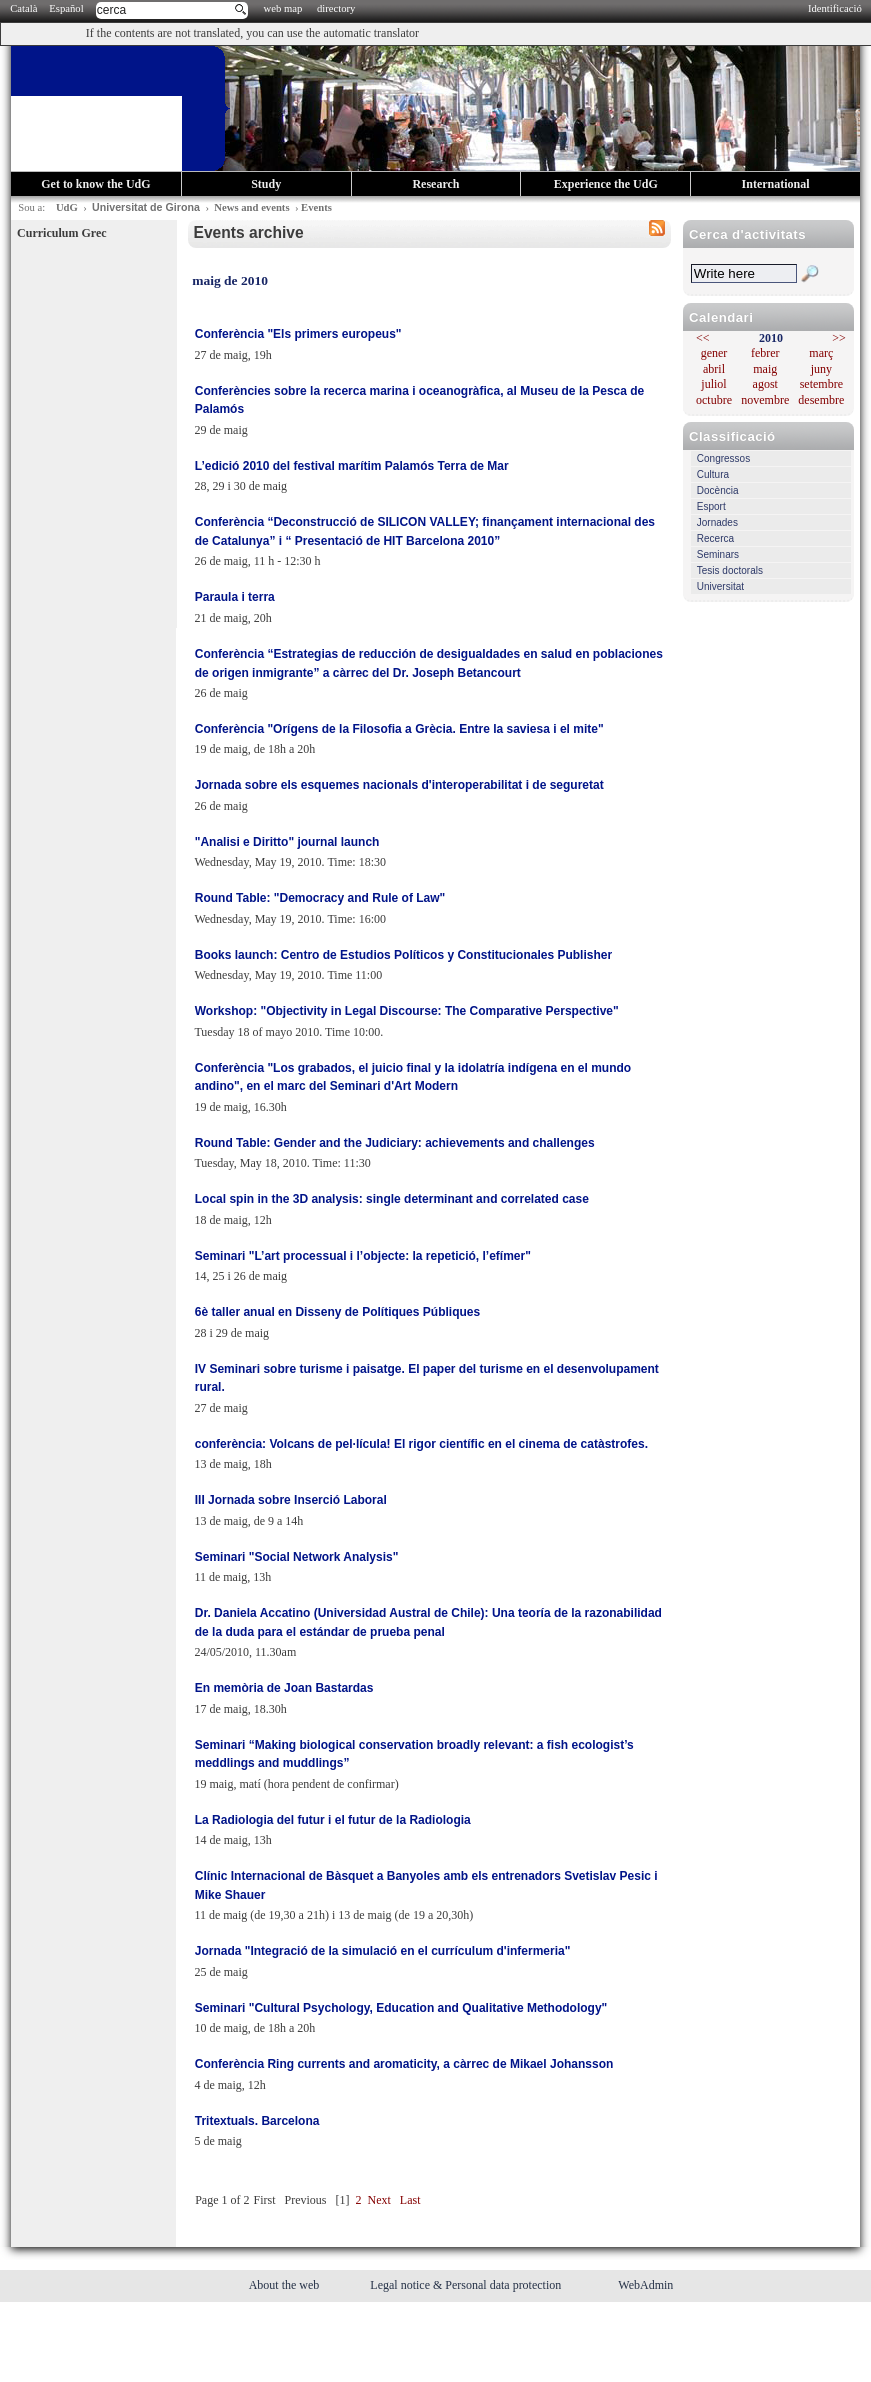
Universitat (720, 586)
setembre (821, 384)
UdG (67, 207)
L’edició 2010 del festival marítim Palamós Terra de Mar (352, 466)
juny (821, 369)
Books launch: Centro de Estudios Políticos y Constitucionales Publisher (403, 955)
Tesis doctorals (730, 570)
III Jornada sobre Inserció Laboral (291, 1500)
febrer (765, 353)
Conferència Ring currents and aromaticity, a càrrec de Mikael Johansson (404, 2064)
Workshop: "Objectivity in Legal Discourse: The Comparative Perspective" (407, 1011)
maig (765, 369)
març (821, 353)
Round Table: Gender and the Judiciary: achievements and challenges (395, 1143)
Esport (711, 506)
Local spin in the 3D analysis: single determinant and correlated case (392, 1199)
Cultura (713, 474)
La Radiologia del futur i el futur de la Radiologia (333, 1820)
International (776, 184)
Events (316, 207)
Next (379, 2200)
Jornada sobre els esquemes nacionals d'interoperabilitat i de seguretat (399, 785)
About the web (286, 2285)
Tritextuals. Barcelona (257, 2121)
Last (410, 2200)
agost (765, 384)
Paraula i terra (235, 597)
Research (435, 184)
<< (703, 338)
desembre (821, 400)
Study (266, 184)
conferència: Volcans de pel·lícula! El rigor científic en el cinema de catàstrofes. (421, 1444)
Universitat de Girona (146, 207)
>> (839, 338)
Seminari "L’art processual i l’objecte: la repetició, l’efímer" (363, 1256)
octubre (714, 400)
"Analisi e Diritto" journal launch (287, 842)
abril (714, 369)
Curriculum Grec (61, 233)
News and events (251, 207)
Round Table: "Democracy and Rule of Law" (320, 898)
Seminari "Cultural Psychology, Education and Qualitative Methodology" (401, 2008)
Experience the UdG (606, 184)
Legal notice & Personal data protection (467, 2285)
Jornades (717, 522)
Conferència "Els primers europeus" (298, 334)
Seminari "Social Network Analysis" (297, 1557)
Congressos (723, 458)
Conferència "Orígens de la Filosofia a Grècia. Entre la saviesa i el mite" (399, 729)
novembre (765, 400)
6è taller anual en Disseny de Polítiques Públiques (337, 1312)
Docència (718, 490)
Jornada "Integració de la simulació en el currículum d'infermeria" (383, 1951)
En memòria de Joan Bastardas (284, 1688)
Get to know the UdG (95, 184)
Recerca (715, 538)
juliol (713, 384)
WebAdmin (645, 2285)
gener (714, 353)
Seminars (718, 554)
